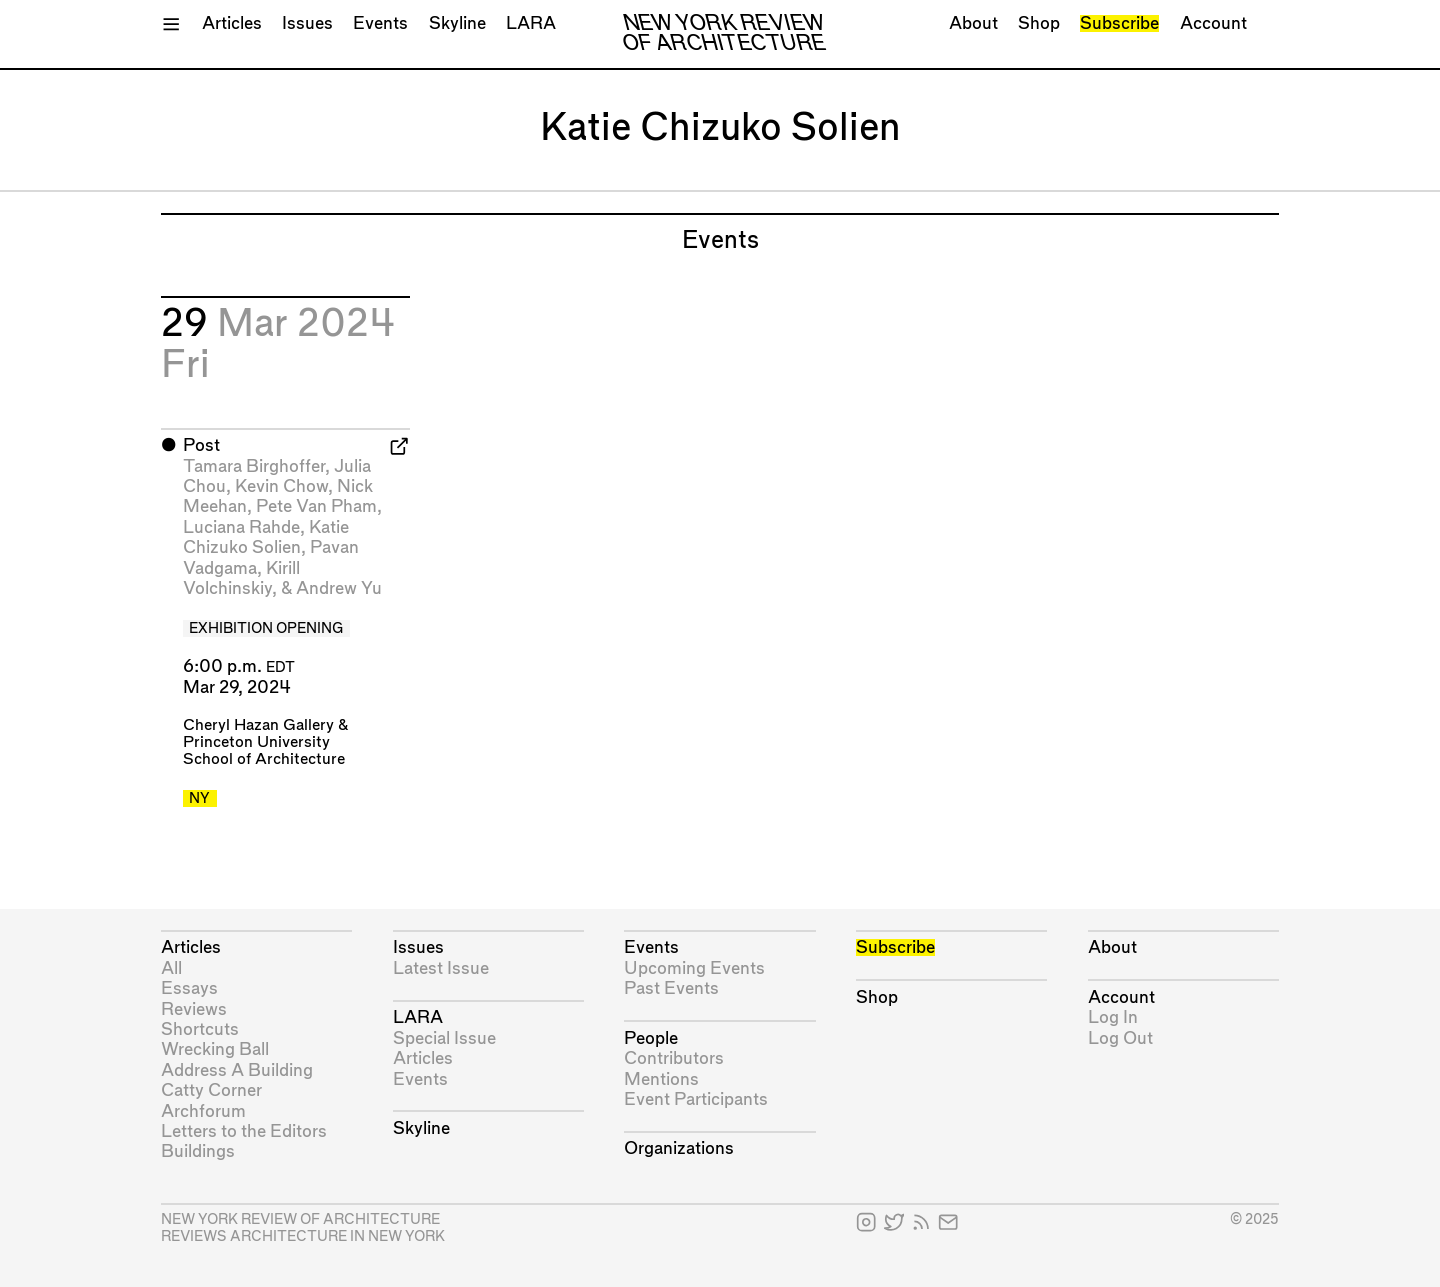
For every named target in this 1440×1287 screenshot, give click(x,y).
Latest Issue (441, 968)
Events (380, 23)
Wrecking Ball (215, 1049)
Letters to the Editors (244, 1131)
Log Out (1120, 1038)
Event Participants (696, 1099)
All (171, 968)
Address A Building (237, 1070)
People (651, 1038)
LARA (531, 23)
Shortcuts (200, 1029)
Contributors (674, 1058)
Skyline (457, 23)
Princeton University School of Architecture (264, 751)
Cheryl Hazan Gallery (258, 725)
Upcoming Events (694, 968)
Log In (1113, 1017)
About (973, 23)
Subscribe (1119, 23)
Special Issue (444, 1038)
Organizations (679, 1148)
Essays (189, 988)
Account (1213, 23)
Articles (232, 23)
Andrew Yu (339, 588)
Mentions (661, 1079)
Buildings (198, 1151)
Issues (307, 23)
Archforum (203, 1111)
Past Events (671, 988)
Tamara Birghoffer (254, 466)
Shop (1039, 23)
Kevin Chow (281, 486)
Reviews (194, 1009)
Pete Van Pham (316, 506)
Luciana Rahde (241, 527)
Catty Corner (211, 1090)
